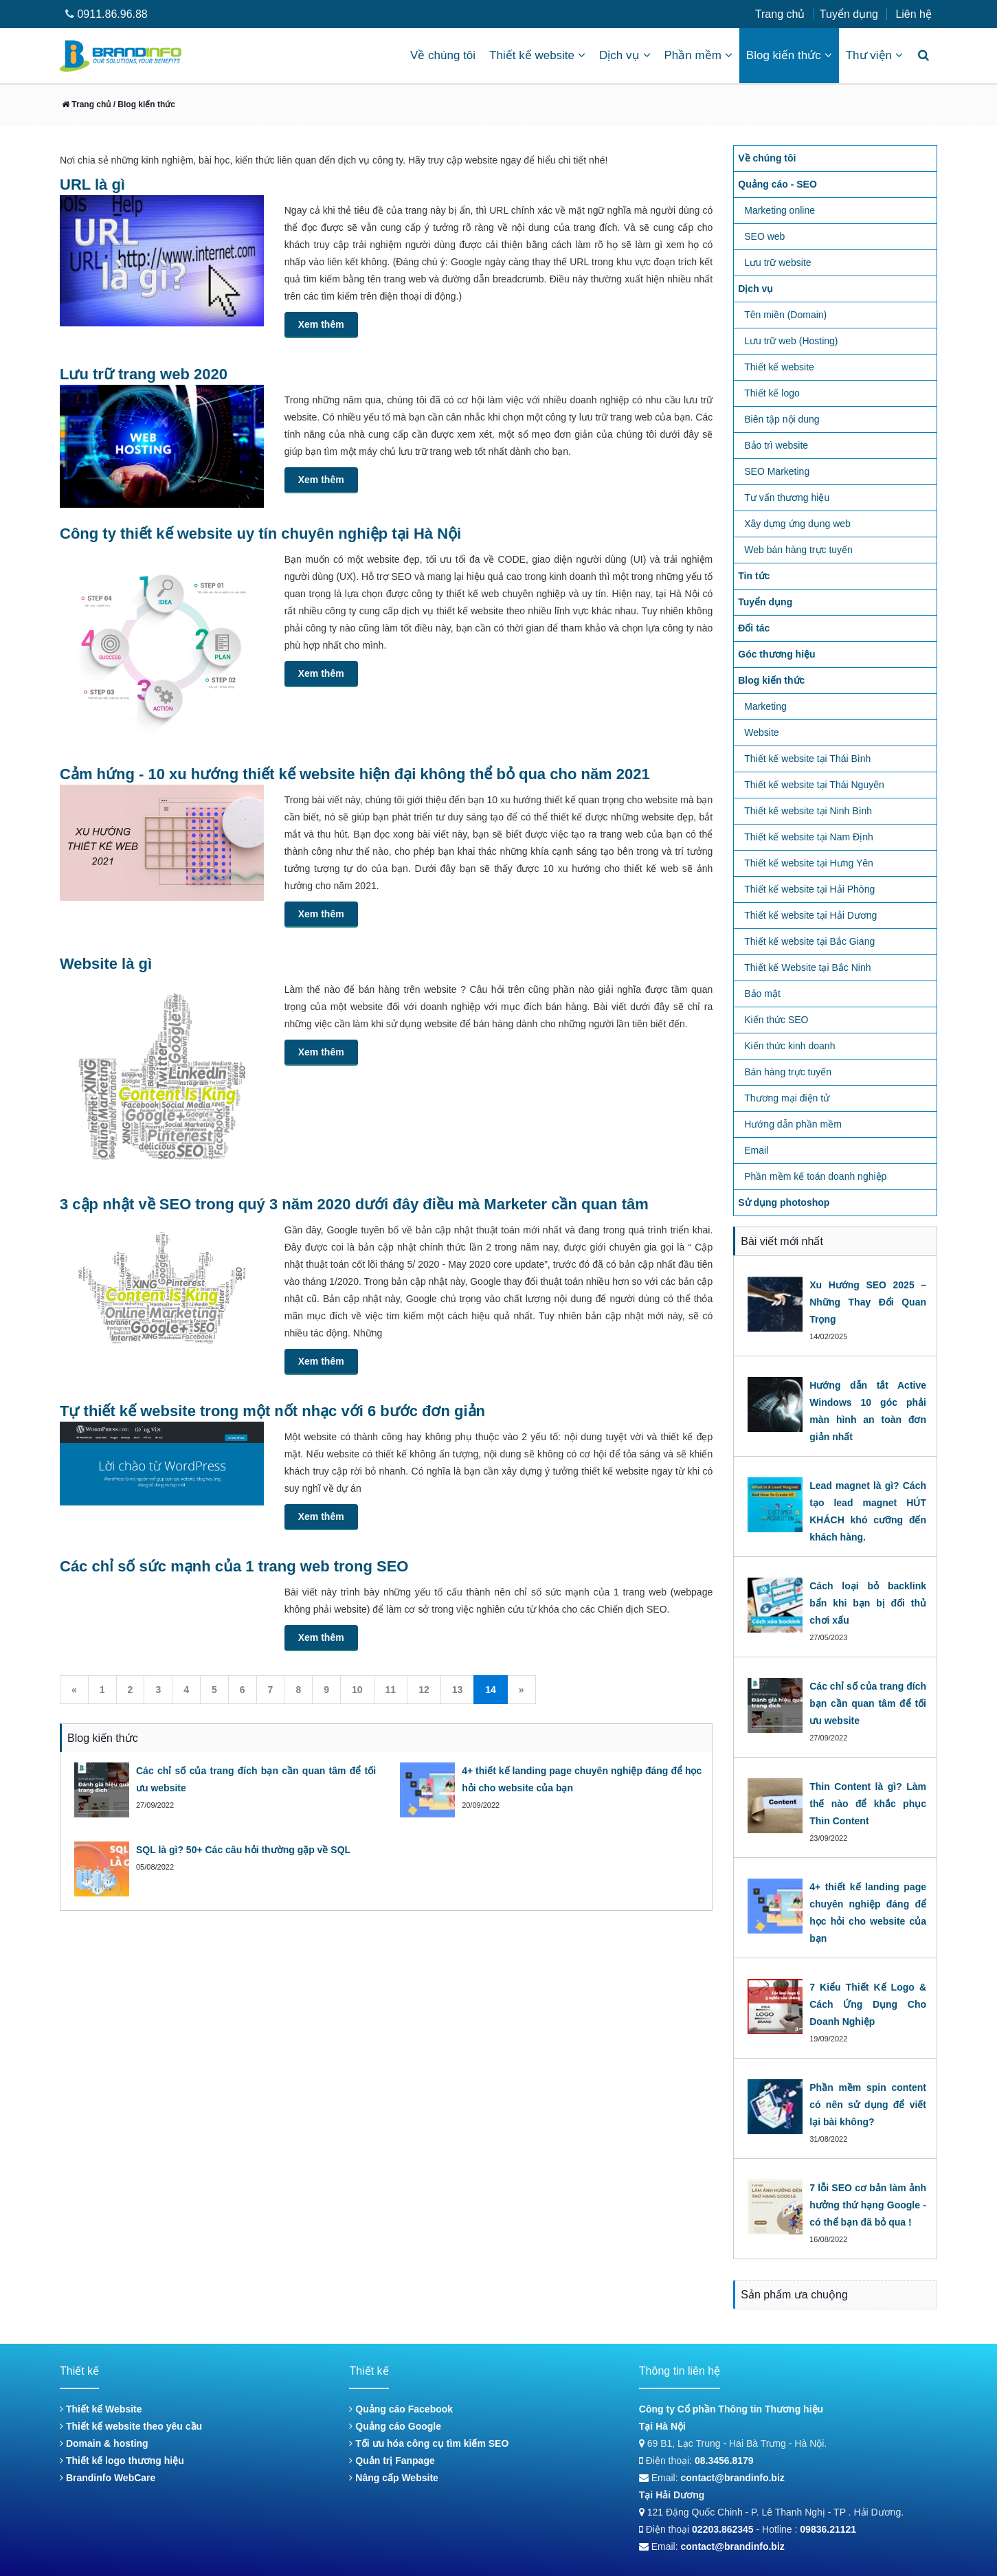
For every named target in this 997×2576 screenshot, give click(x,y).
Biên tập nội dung (781, 419)
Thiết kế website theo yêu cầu (131, 2426)
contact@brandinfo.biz (733, 2477)
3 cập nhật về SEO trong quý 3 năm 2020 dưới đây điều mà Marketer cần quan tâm (354, 1204)
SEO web (764, 236)
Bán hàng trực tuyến (787, 1071)
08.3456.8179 (724, 2460)
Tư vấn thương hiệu (786, 497)
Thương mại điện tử (786, 1098)
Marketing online (779, 210)
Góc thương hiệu (776, 654)
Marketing (765, 706)
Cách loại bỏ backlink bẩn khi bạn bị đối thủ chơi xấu (867, 1603)
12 (423, 1689)
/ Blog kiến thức (143, 104)
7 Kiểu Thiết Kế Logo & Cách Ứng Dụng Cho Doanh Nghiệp (867, 2004)
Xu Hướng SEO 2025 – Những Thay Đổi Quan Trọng (867, 1302)
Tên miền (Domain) (785, 314)
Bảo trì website (776, 445)
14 (490, 1689)
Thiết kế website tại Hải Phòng (809, 889)
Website (761, 732)
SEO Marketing (776, 471)
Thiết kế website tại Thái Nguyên (814, 784)
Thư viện (874, 55)
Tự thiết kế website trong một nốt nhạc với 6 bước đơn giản (272, 1411)
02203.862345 (723, 2529)
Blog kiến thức (789, 55)
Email (756, 1150)
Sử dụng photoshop (783, 1202)
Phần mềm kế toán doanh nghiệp (815, 1176)
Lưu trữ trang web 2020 (143, 374)
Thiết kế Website (101, 2409)
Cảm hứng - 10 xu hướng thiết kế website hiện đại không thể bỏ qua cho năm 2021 (355, 774)
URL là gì (92, 184)
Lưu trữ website (777, 262)
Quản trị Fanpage (391, 2460)
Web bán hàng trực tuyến (798, 549)
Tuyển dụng (849, 14)
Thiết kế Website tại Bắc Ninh (807, 967)
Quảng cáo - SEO (777, 184)
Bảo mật (762, 993)
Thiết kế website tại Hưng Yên (808, 863)
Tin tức (754, 575)
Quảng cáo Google (395, 2426)
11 (390, 1689)
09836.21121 (828, 2529)
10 (357, 1689)
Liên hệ (913, 14)
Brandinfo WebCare (107, 2477)
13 (457, 1689)
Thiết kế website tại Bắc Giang (809, 941)
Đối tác (754, 628)
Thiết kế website (537, 55)
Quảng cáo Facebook (401, 2409)
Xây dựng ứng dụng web (797, 523)
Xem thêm (321, 324)
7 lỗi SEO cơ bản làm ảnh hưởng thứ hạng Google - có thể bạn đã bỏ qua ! (867, 2205)
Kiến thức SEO (776, 1019)
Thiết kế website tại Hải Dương (810, 915)
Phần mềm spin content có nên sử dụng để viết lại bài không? (867, 2104)
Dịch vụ (624, 55)
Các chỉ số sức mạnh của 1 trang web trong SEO (234, 1566)
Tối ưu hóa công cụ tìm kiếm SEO (428, 2443)
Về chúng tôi (442, 55)
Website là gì (106, 963)
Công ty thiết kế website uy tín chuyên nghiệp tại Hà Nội (260, 533)
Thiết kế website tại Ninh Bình (808, 810)
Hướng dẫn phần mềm (793, 1124)
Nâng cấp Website (393, 2477)
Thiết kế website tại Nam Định (808, 836)
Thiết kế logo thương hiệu (122, 2460)
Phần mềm (698, 55)
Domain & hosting (104, 2443)
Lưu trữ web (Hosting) (791, 340)
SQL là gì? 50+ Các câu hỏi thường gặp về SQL (243, 1849)
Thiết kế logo (772, 393)
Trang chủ (780, 14)
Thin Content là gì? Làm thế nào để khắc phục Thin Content (867, 1803)
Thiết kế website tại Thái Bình (807, 758)
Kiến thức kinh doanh (789, 1045)
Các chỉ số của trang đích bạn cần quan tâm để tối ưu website (867, 1703)
